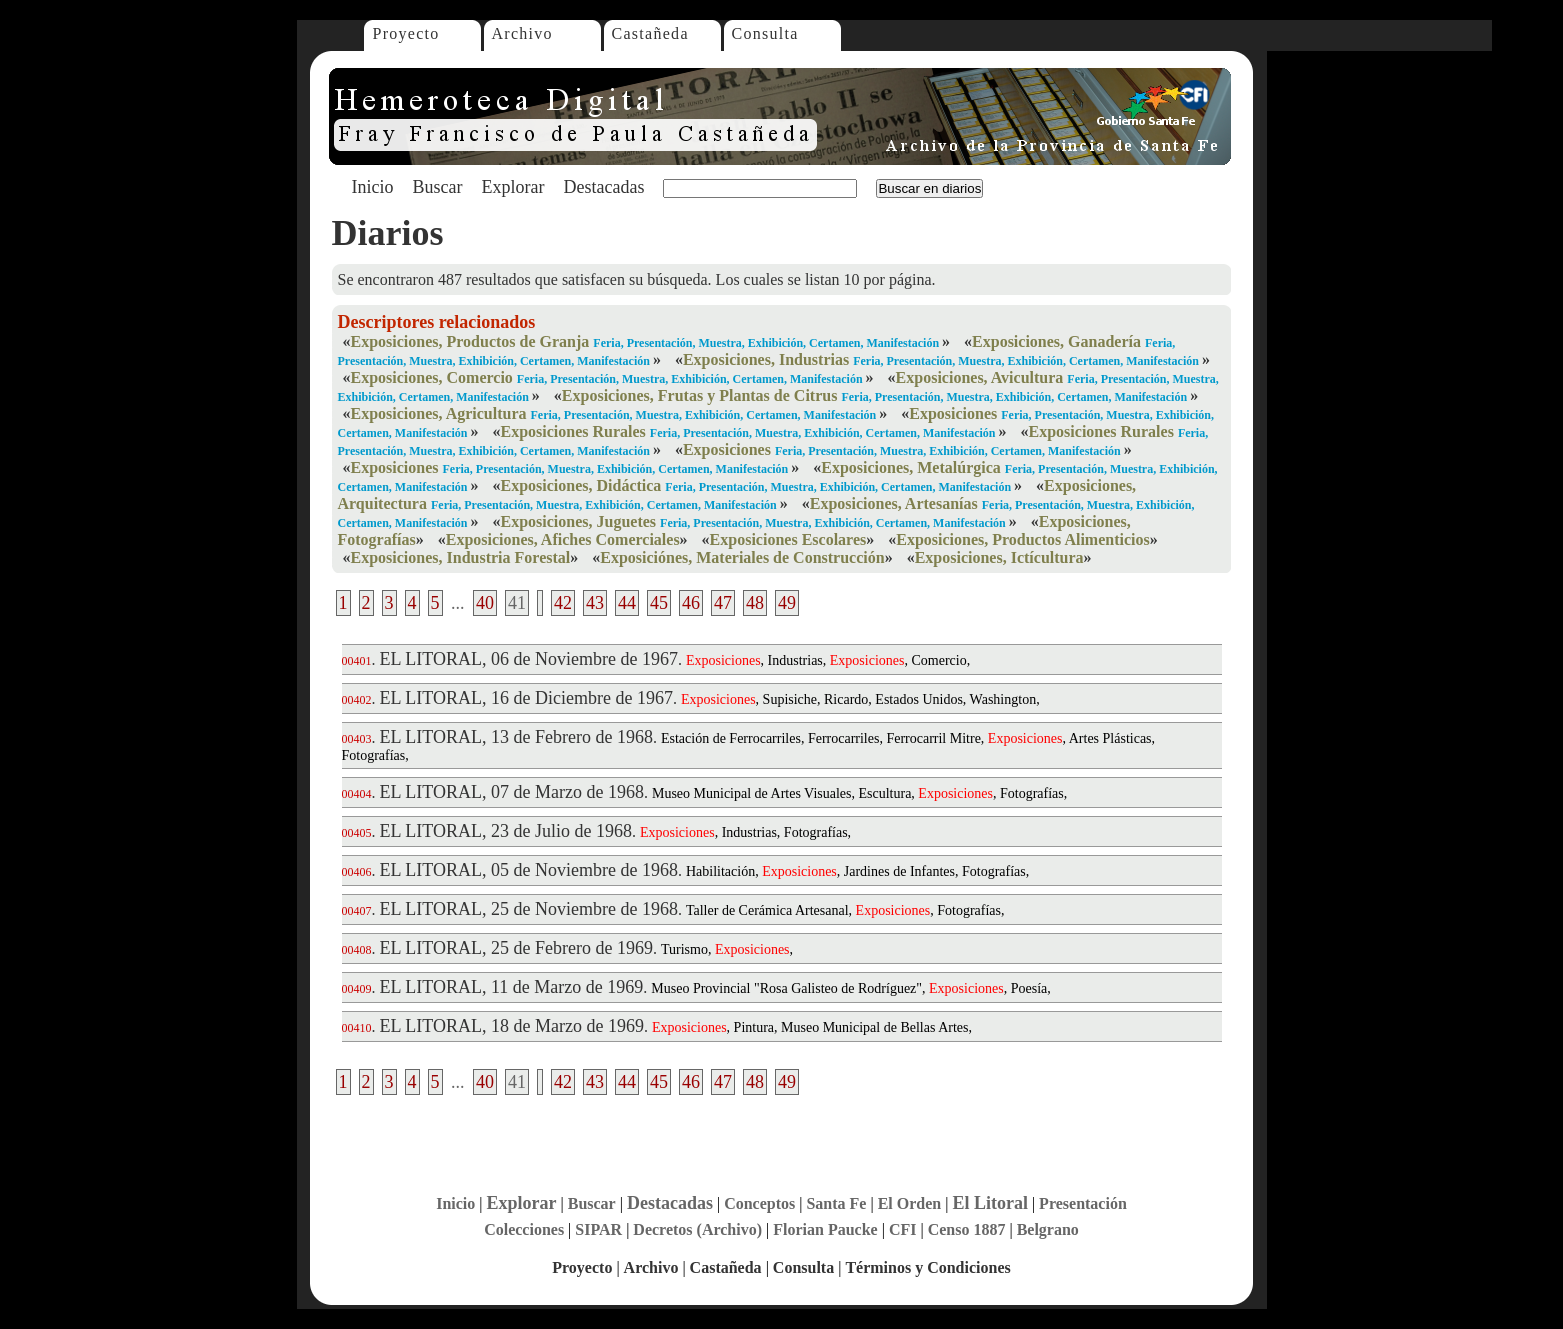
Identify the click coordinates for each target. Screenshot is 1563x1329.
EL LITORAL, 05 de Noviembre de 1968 (529, 870)
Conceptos (759, 1203)
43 (595, 603)
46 (691, 603)
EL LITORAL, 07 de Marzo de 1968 (512, 792)
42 (563, 603)
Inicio (373, 187)
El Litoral (990, 1203)
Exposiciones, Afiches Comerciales (563, 539)
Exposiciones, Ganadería (1056, 341)
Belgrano (1048, 1229)
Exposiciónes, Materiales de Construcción (742, 557)
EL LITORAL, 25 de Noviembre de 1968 (529, 909)
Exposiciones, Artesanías (894, 503)
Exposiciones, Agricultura (439, 413)
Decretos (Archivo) (697, 1229)
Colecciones (524, 1229)
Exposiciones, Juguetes (578, 521)
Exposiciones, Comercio (432, 377)
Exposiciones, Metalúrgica (911, 467)
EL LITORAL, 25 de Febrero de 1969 (516, 948)
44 (627, 603)
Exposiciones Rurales (572, 431)
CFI (903, 1229)
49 (787, 603)
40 (485, 603)
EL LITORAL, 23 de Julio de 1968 (506, 831)
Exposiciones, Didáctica (580, 485)
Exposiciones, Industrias (766, 359)
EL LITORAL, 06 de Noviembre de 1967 (529, 659)
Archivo (522, 33)
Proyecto (406, 33)
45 (659, 603)
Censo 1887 (967, 1229)
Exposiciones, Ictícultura (999, 557)
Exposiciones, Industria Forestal (461, 557)
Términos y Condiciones (927, 1267)
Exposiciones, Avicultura (980, 377)
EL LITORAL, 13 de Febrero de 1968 (516, 737)
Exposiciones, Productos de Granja (470, 341)
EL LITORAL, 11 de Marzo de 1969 (512, 987)
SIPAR (598, 1229)
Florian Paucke (825, 1229)
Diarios (388, 233)
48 (755, 603)
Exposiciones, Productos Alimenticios (1023, 539)
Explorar (512, 187)
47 (723, 603)
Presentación (1083, 1203)
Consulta (765, 33)
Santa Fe (836, 1203)
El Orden (910, 1203)
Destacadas (603, 187)
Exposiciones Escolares (788, 539)
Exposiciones (953, 413)
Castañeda (650, 33)
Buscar (438, 187)
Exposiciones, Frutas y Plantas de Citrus (700, 395)
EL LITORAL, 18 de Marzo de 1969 (512, 1026)
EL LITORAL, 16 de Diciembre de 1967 (526, 698)
